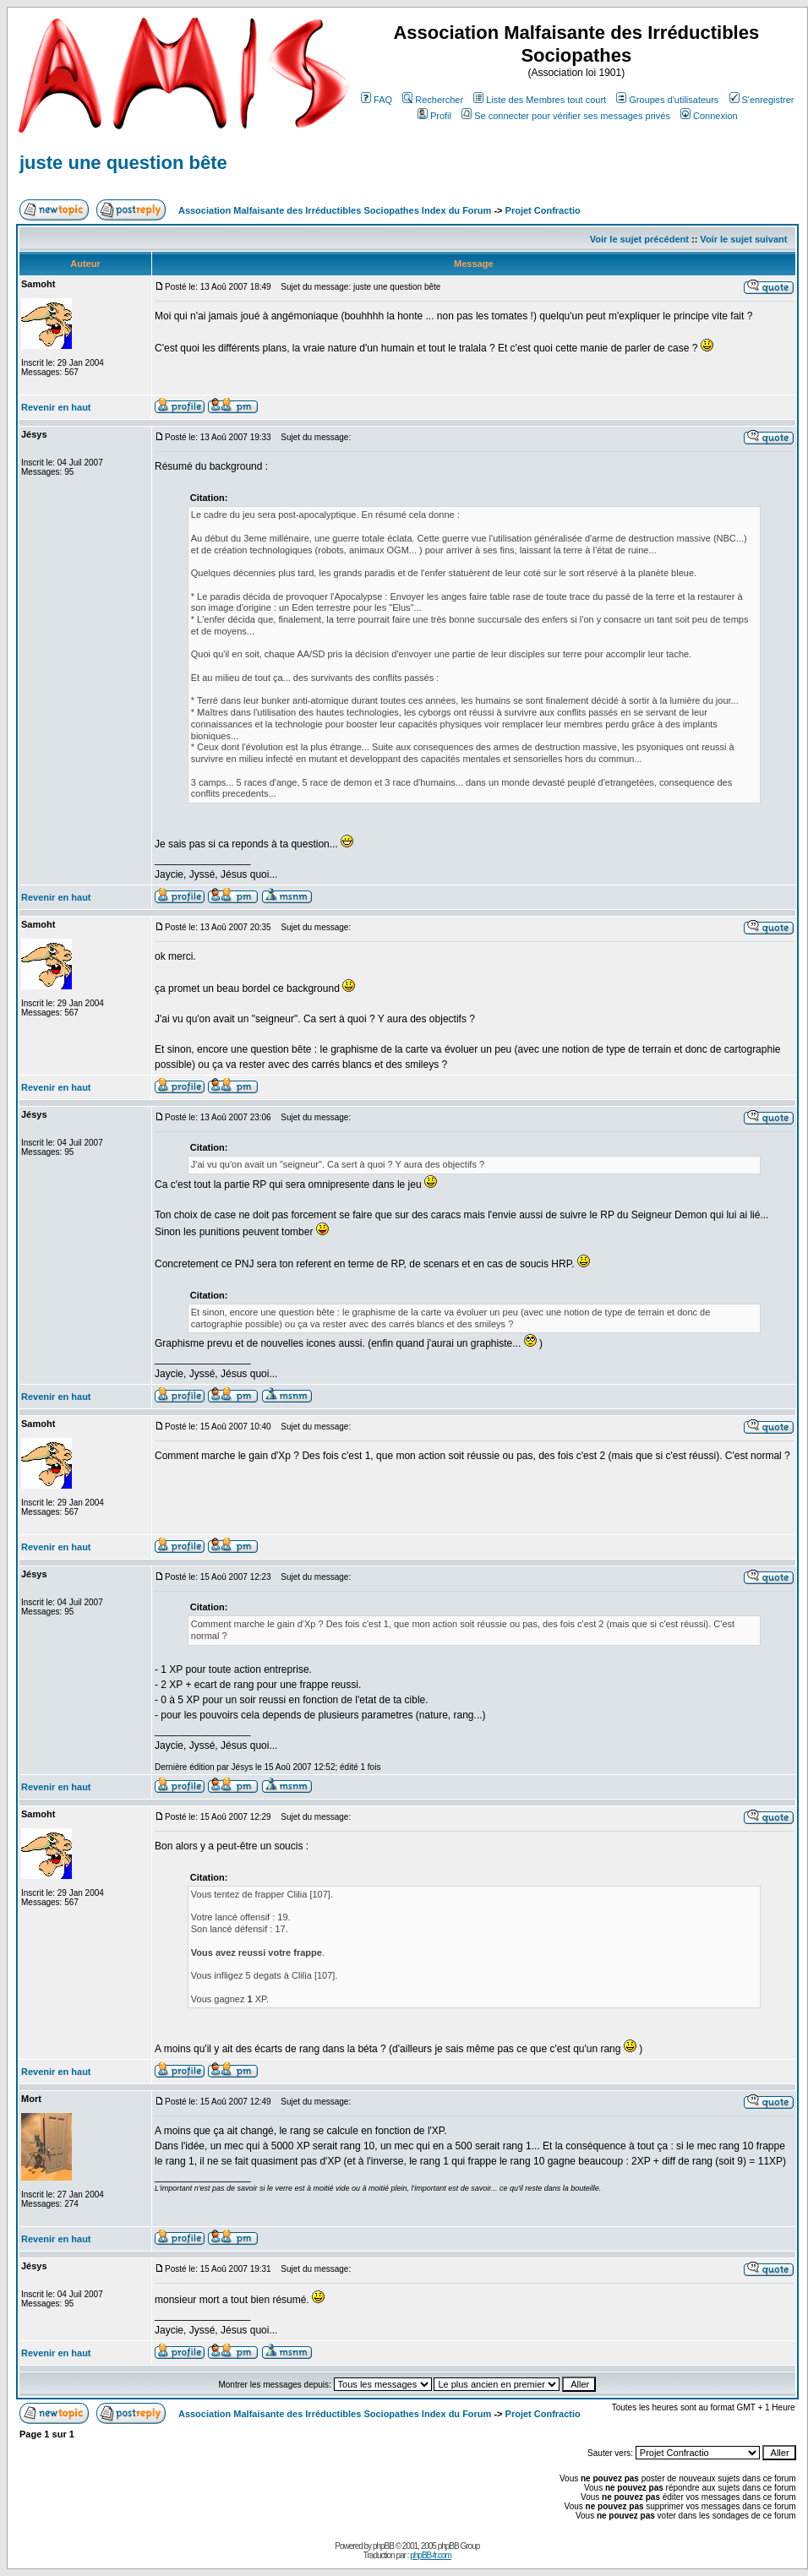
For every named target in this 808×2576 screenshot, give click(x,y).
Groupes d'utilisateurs (667, 100)
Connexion (709, 116)
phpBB (383, 2546)
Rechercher (432, 100)
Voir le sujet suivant (743, 239)
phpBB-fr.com (430, 2555)
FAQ (376, 100)
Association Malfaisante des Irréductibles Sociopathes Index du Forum (334, 210)
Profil (434, 116)
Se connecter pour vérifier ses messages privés (565, 116)
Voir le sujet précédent (639, 239)
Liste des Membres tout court (539, 100)
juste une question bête (123, 162)
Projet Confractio (543, 210)
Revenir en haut (56, 407)
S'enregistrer (761, 100)
